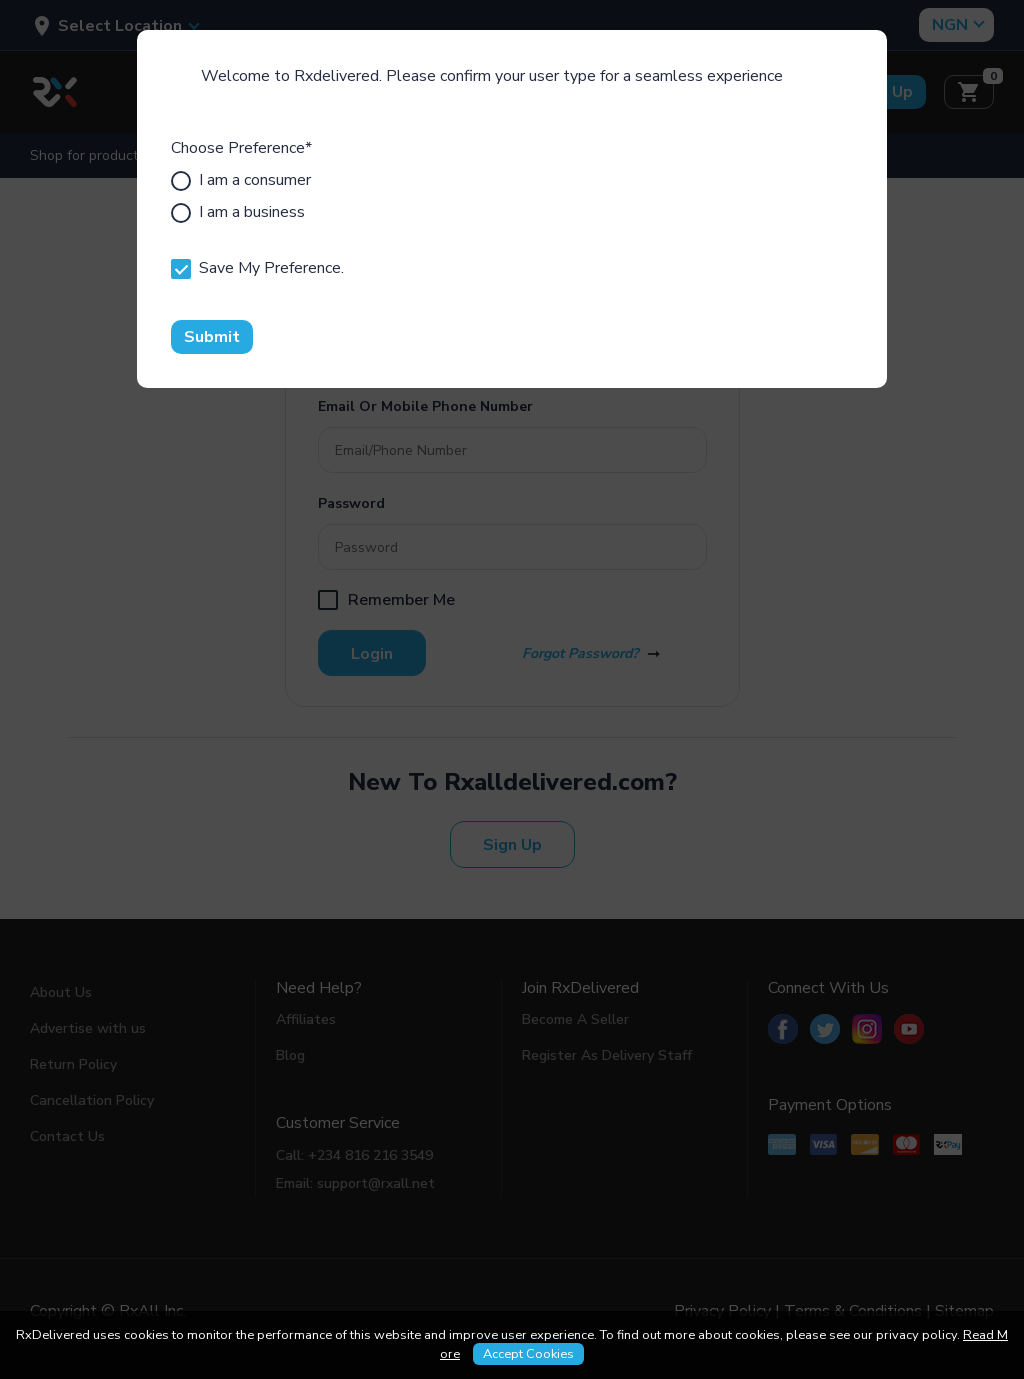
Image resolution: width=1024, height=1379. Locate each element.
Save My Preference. (257, 268)
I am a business (238, 212)
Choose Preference (241, 148)
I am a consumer (241, 180)
